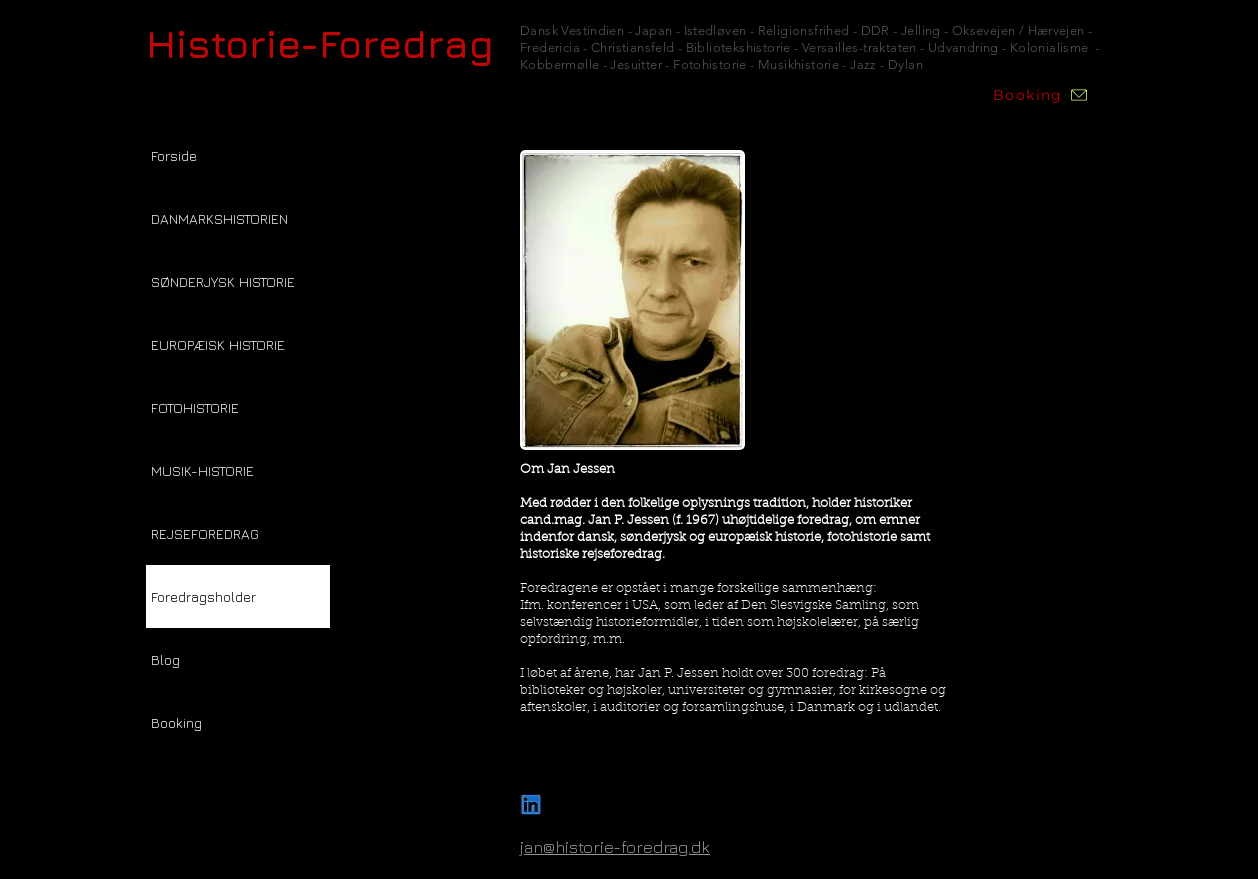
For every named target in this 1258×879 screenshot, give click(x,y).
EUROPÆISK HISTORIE (218, 344)
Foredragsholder (203, 596)
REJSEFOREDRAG (205, 533)
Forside (174, 155)
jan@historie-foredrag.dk (615, 847)
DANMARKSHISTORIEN (219, 218)
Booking (176, 722)
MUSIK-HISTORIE (202, 470)
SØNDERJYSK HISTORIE (223, 281)
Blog (165, 659)
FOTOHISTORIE (195, 407)
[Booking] (1041, 95)
